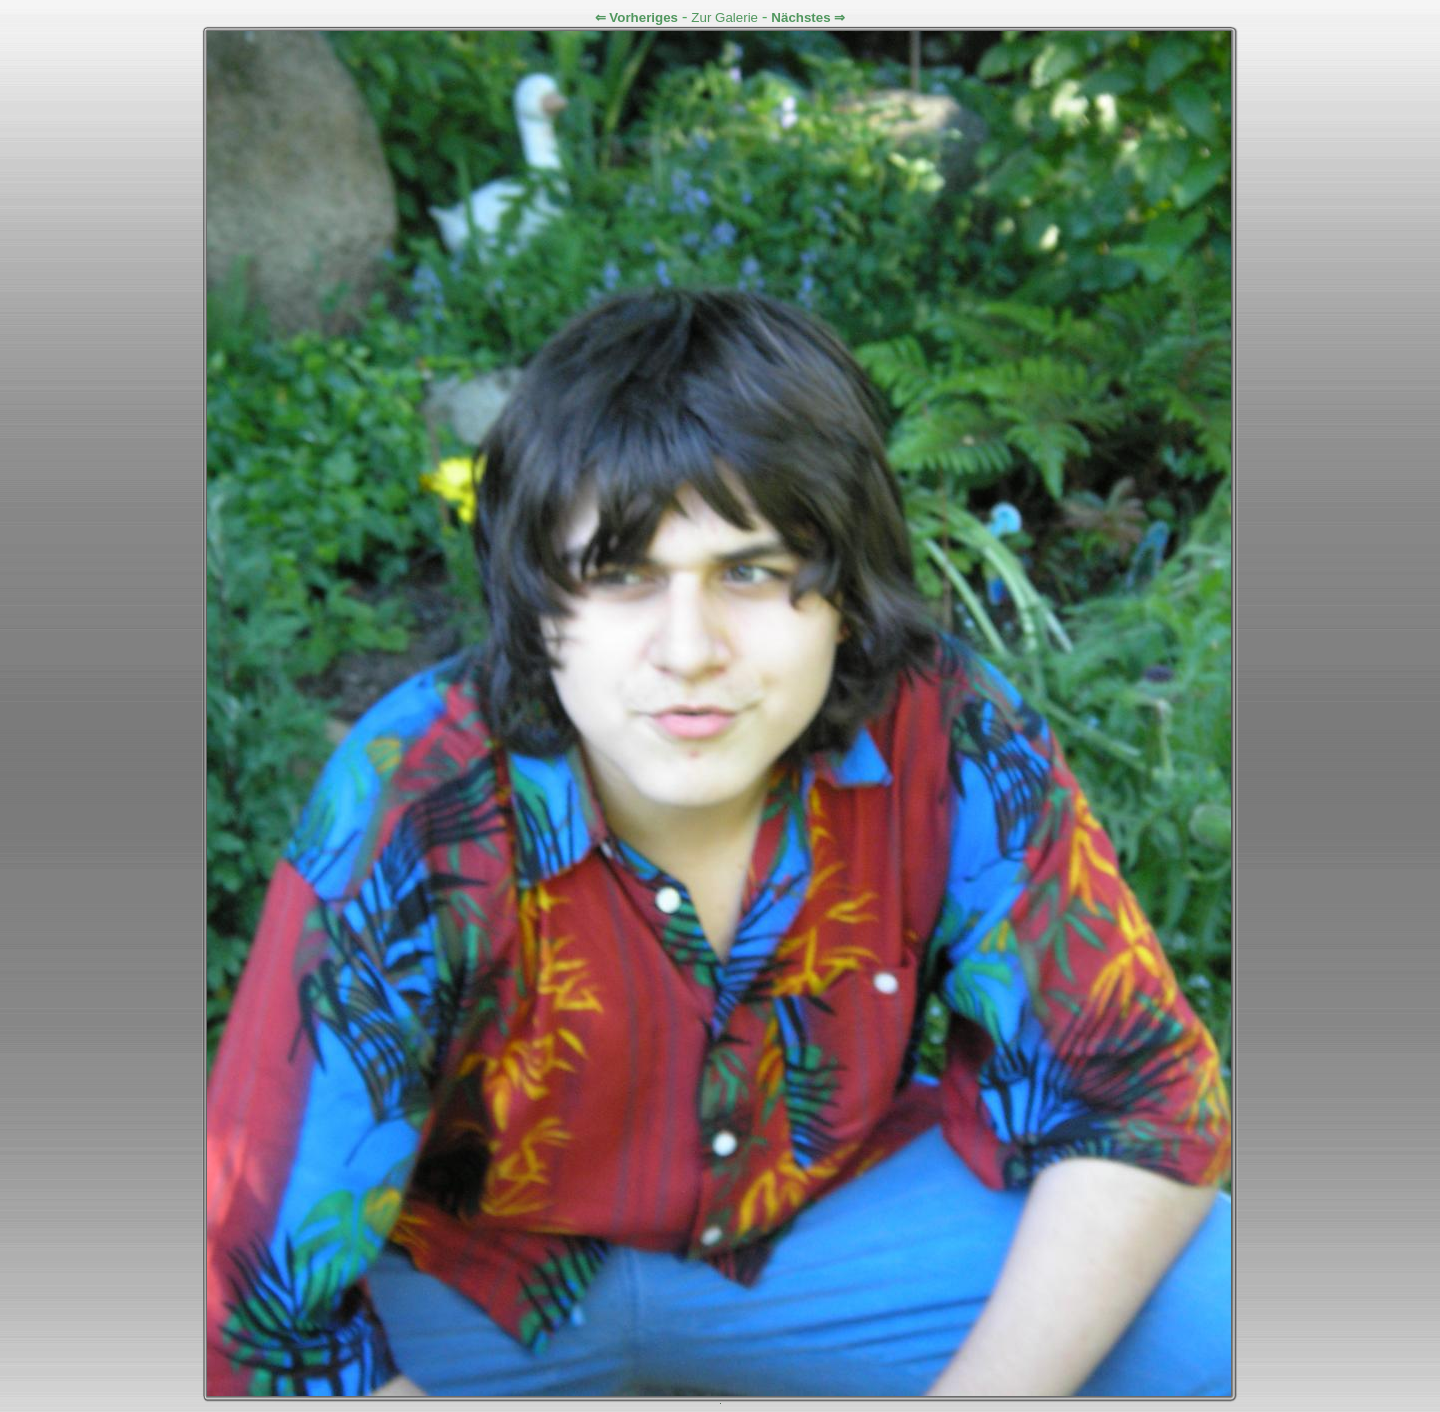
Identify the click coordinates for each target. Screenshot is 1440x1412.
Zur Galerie (724, 17)
